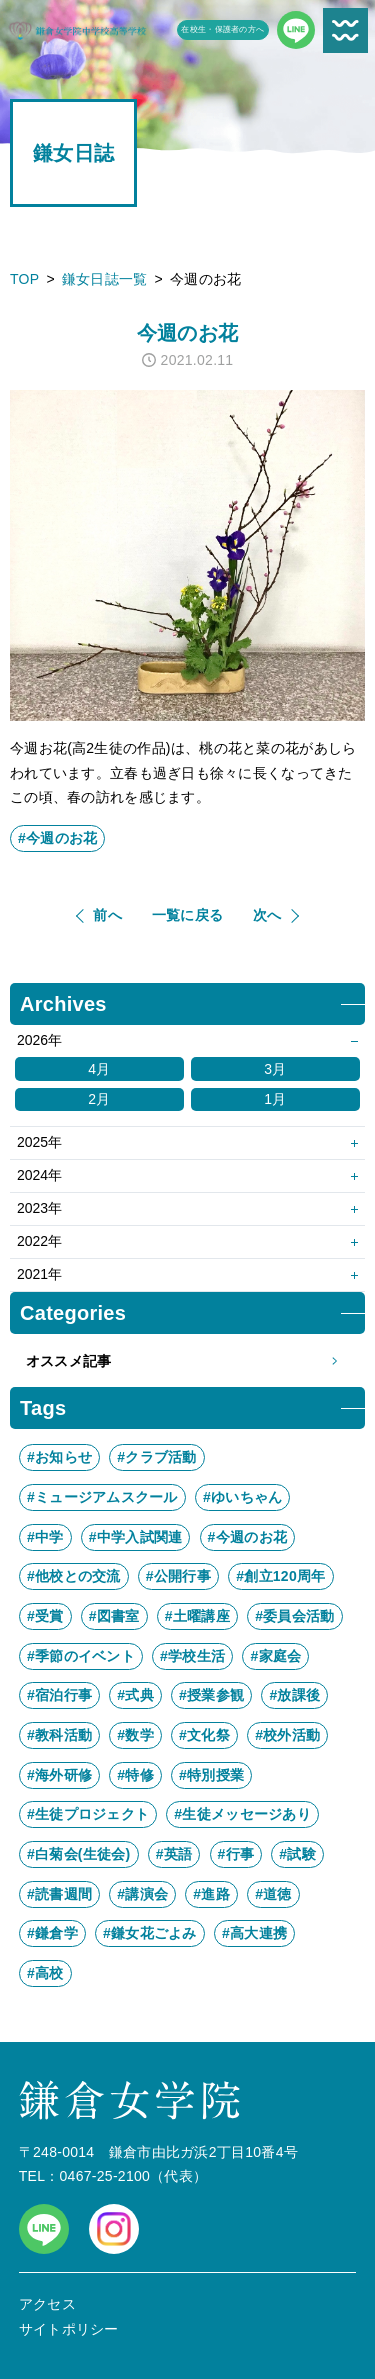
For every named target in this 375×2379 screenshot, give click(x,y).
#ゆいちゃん (242, 1497)
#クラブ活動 (156, 1457)
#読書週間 (59, 1894)
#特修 (135, 1775)
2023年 (39, 1208)
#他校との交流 (74, 1576)
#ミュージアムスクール (102, 1497)
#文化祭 (204, 1735)
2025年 (39, 1142)
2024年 (39, 1175)
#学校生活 (192, 1656)
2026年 (39, 1040)
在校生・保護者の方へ (222, 29)
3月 (275, 1069)
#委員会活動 (294, 1616)
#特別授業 (211, 1775)
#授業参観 (211, 1695)
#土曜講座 (197, 1616)
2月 (99, 1099)
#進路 (211, 1894)
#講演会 (142, 1894)
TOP (24, 279)
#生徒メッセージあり (242, 1814)
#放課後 (294, 1695)
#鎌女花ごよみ (150, 1933)
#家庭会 (275, 1656)
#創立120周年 (280, 1576)
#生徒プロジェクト (88, 1814)
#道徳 (273, 1894)
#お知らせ (59, 1457)
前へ (107, 915)
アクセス (47, 2304)
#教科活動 (59, 1735)
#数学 (135, 1735)
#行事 (236, 1854)
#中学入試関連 (136, 1537)
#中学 (45, 1537)
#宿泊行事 (59, 1695)
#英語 (174, 1854)
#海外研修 (59, 1775)
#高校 (45, 1973)
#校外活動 (287, 1735)
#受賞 (45, 1616)
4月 (99, 1069)
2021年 (39, 1274)
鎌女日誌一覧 (105, 279)
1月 (275, 1099)
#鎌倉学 (52, 1933)
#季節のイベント (81, 1656)
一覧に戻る (187, 915)
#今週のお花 (57, 838)
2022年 (39, 1241)
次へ (267, 915)
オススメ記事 (187, 1361)
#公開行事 (178, 1576)
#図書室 (114, 1616)
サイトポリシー (69, 2329)
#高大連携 (254, 1933)
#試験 (297, 1854)
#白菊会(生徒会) (79, 1854)
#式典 (135, 1695)
